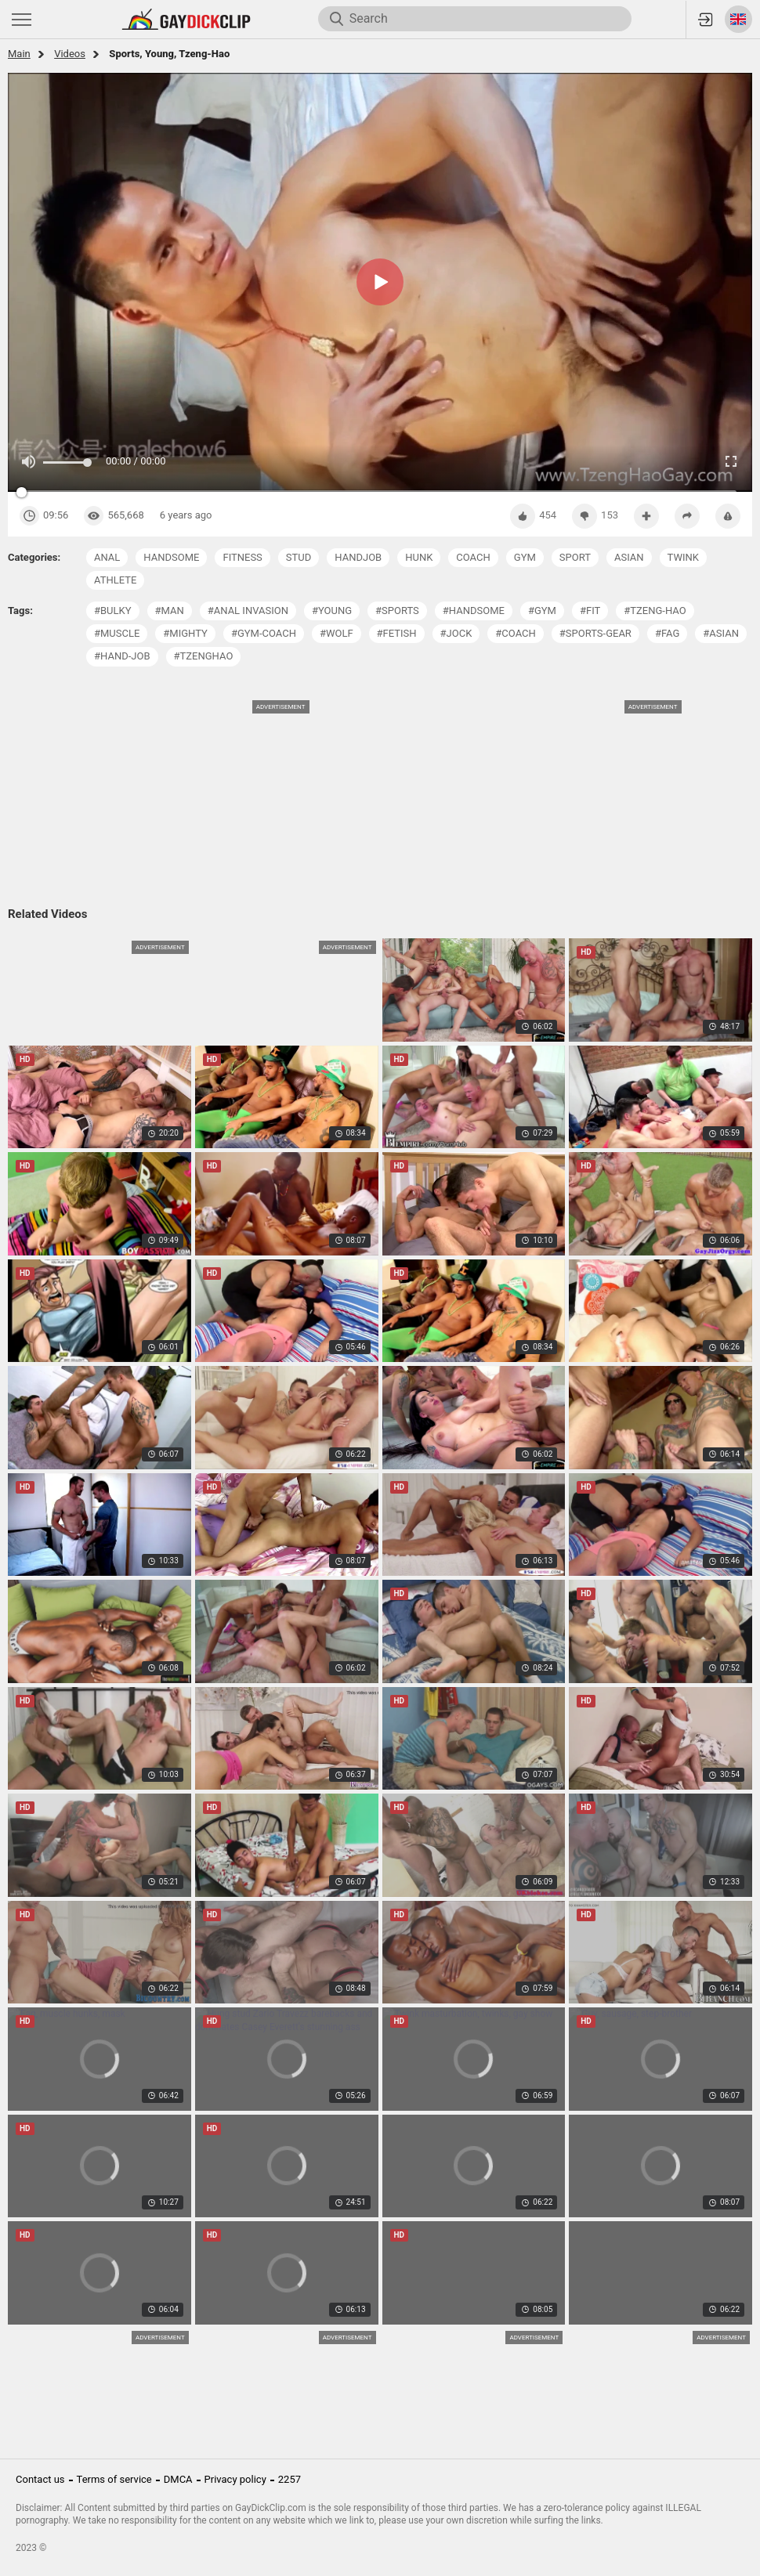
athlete (115, 580)
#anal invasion (248, 610)
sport (575, 557)
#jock (456, 633)
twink (683, 557)
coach (473, 557)
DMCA (178, 2479)
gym (525, 557)
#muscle (116, 633)
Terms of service (114, 2479)
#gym (542, 610)
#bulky (113, 610)
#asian (721, 633)
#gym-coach (263, 633)
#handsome (474, 610)
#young (332, 610)
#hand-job (122, 656)
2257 (289, 2479)
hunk (418, 557)
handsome (171, 557)
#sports (397, 610)
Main (19, 54)
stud (298, 557)
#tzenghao (203, 656)
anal (107, 557)
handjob (358, 557)
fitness (242, 557)
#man (169, 610)
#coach (515, 633)
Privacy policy (235, 2479)
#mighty (185, 633)
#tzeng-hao (655, 610)
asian (629, 557)
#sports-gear (595, 633)
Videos (69, 54)
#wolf (336, 633)
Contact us (40, 2479)
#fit (590, 610)
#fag (667, 633)
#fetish (397, 633)
